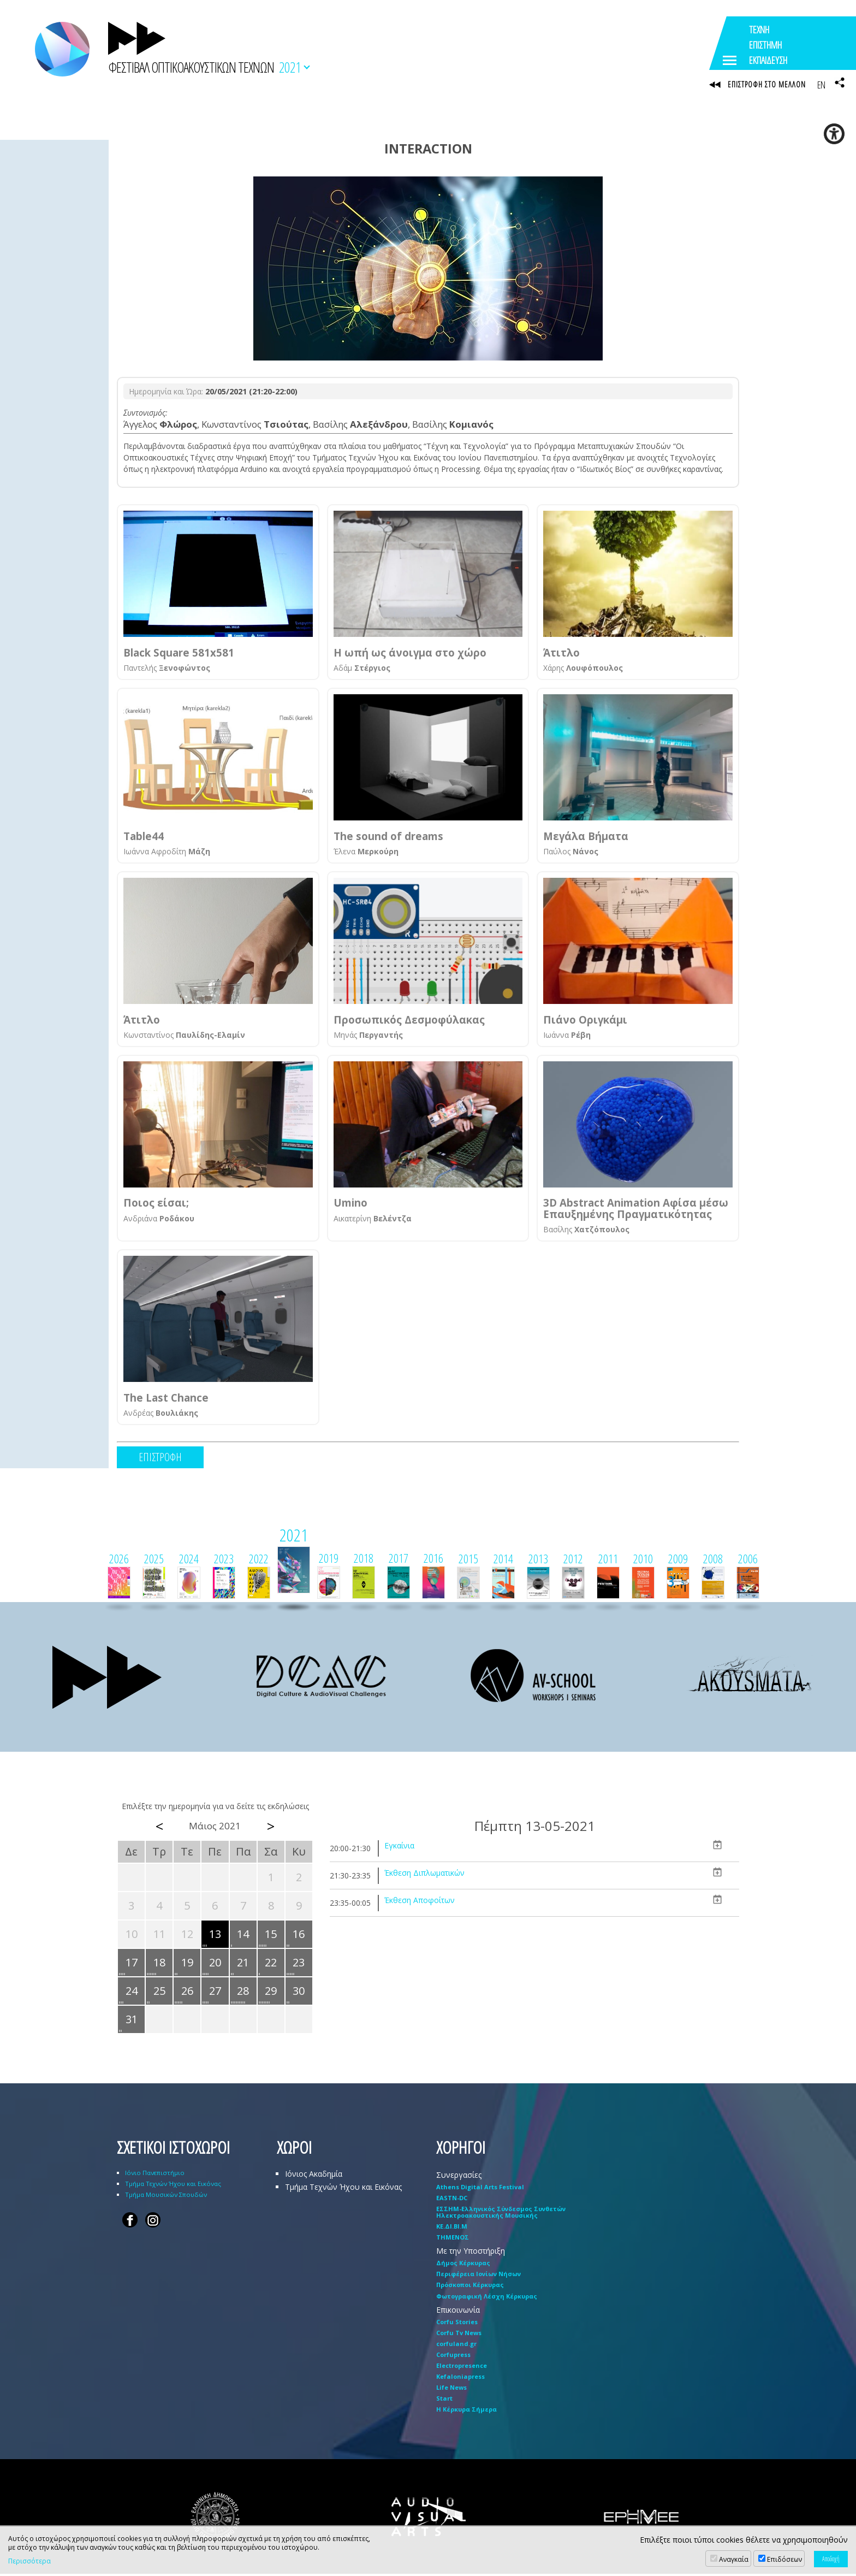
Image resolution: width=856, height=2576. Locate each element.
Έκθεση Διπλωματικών (424, 1875)
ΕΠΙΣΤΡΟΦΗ (160, 1459)
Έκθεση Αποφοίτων (419, 1902)
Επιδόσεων (784, 2559)
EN (821, 84)
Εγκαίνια (399, 1847)
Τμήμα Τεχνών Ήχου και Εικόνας (173, 2186)
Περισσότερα (29, 2561)
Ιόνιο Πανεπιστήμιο (155, 2175)
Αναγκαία (733, 2559)
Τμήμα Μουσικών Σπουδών (166, 2197)
